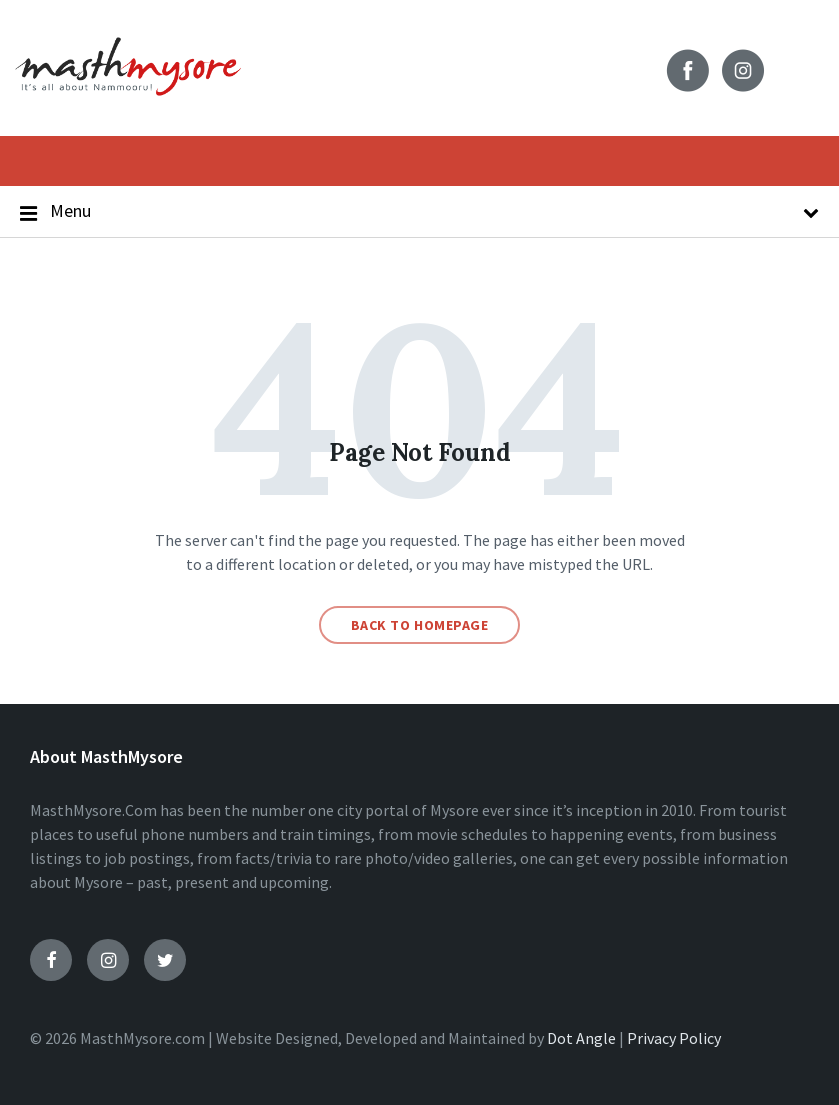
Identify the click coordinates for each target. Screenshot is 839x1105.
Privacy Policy (674, 1038)
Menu (419, 212)
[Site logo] (128, 107)
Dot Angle (581, 1038)
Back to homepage (420, 625)
